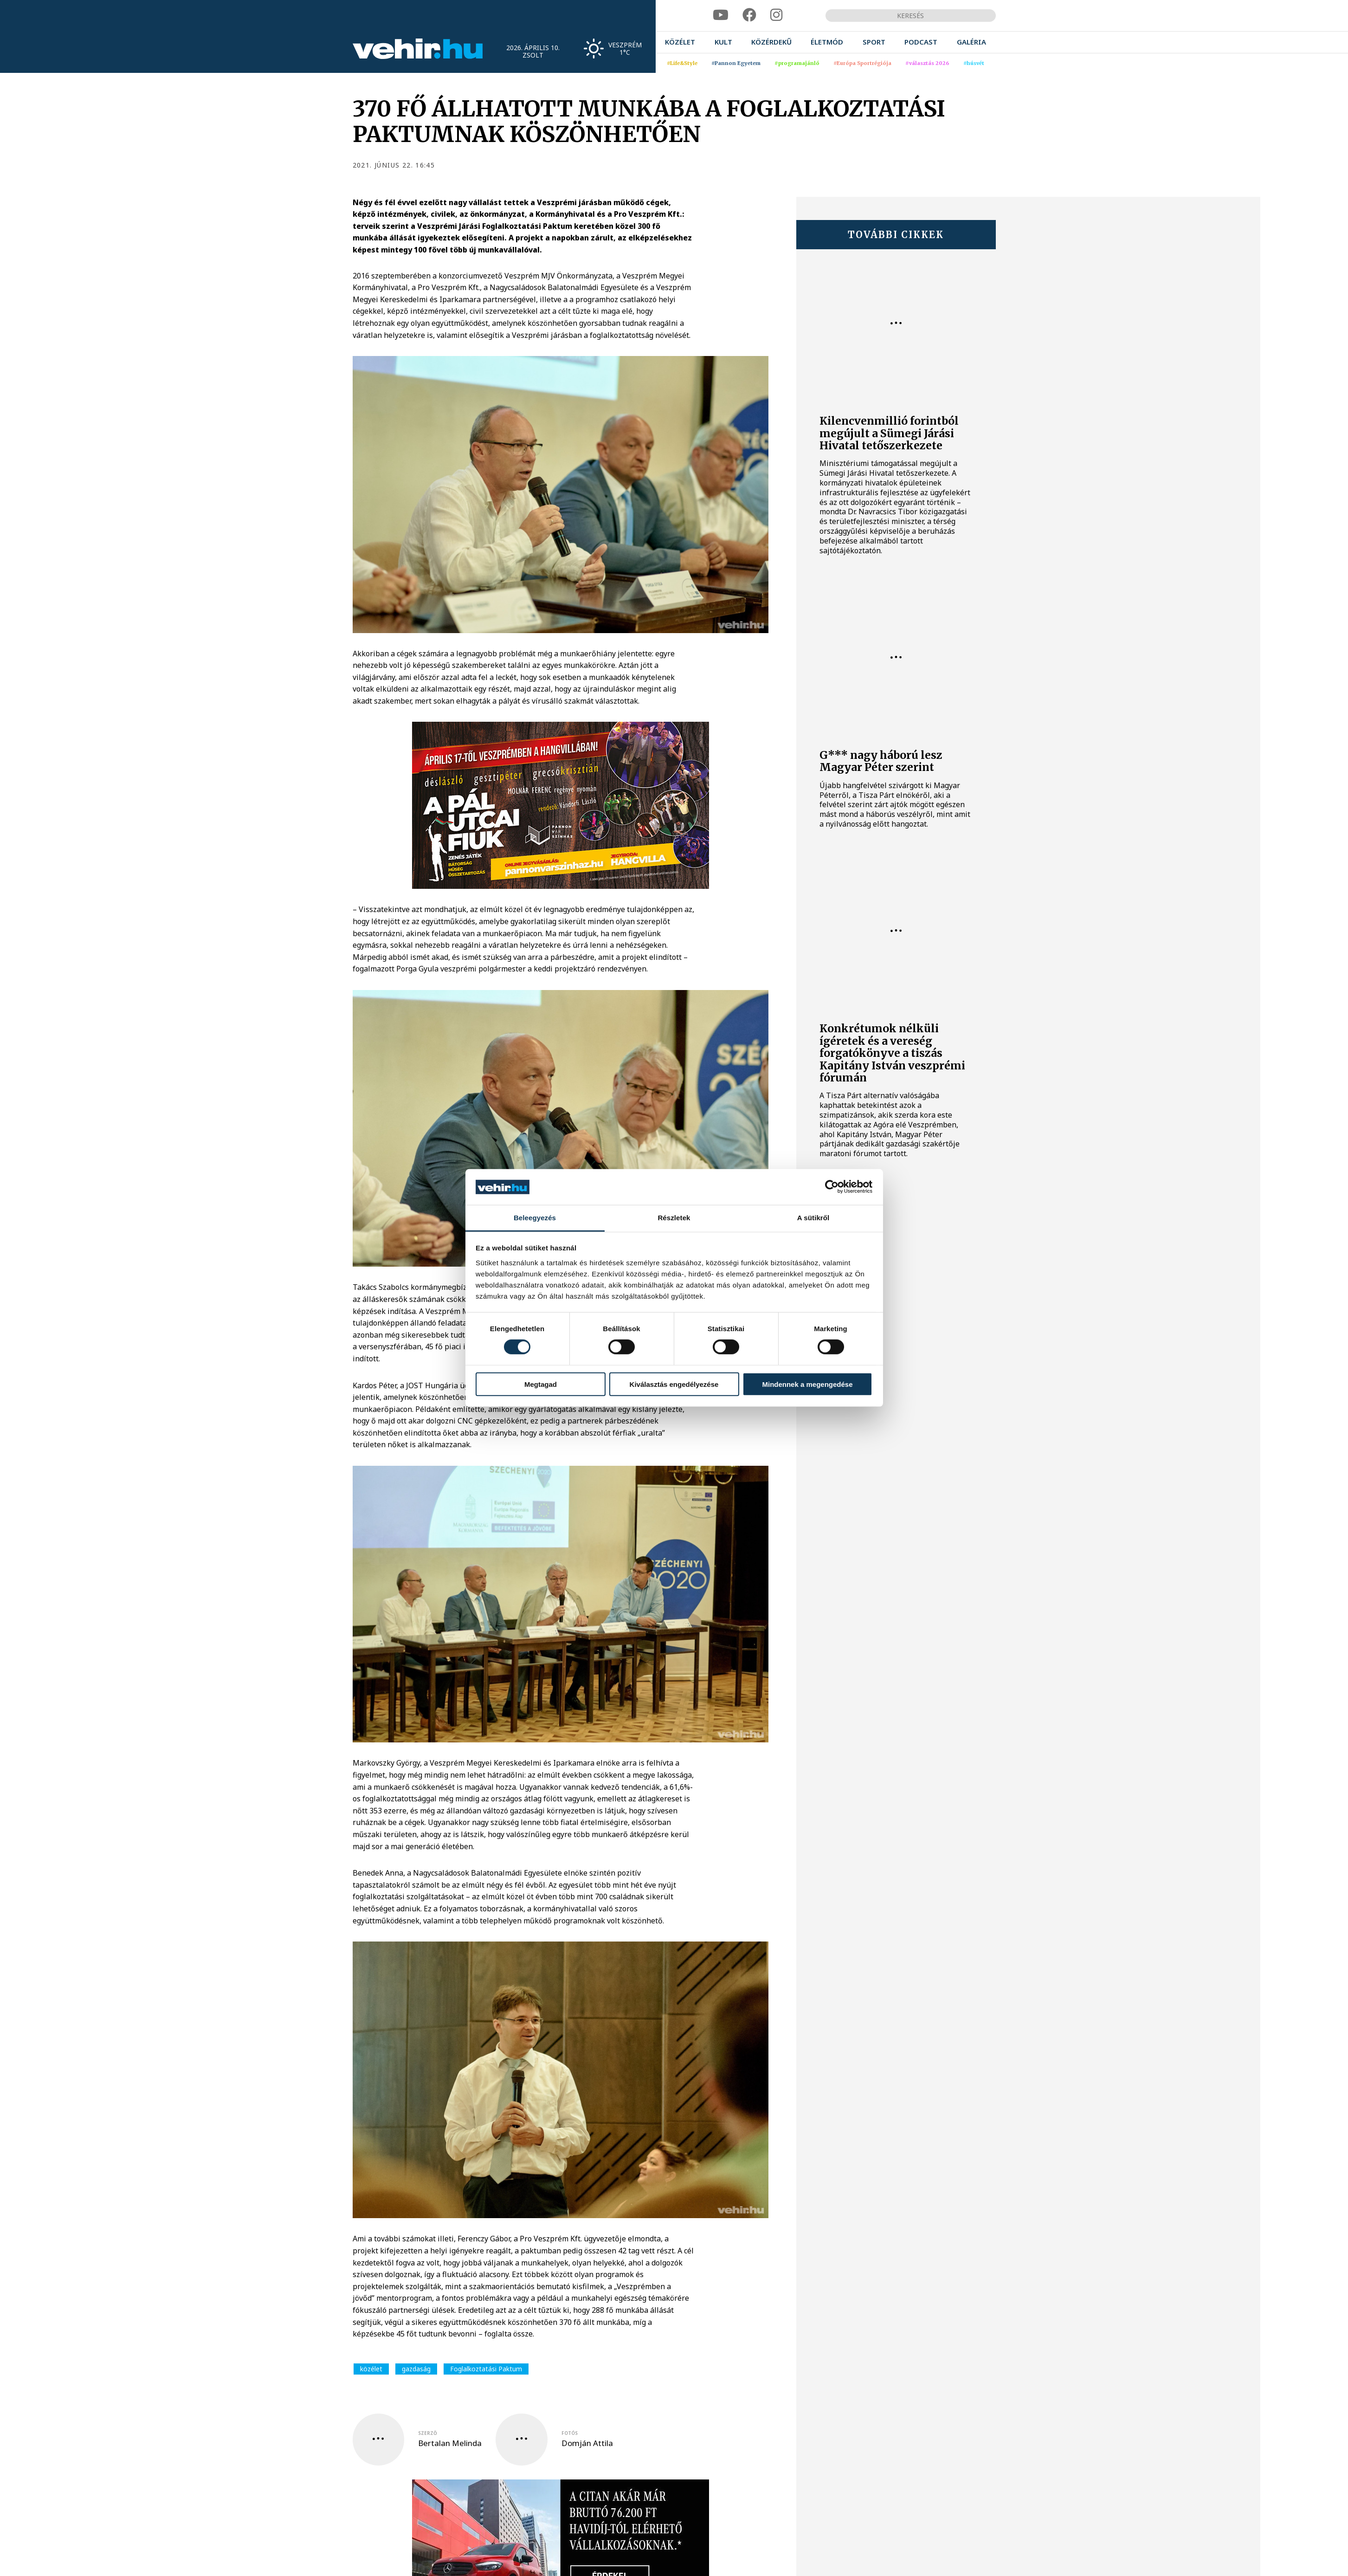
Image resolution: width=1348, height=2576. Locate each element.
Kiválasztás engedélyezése (674, 1384)
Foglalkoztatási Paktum (486, 2368)
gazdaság (416, 2368)
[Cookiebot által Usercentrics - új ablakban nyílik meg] (831, 1187)
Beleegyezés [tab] (535, 1218)
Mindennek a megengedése (807, 1384)
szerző (427, 2433)
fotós (569, 2433)
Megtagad (540, 1384)
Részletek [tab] (674, 1218)
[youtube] (721, 15)
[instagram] (776, 15)
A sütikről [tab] (813, 1218)
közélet (371, 2368)
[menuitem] (680, 42)
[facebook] (749, 15)
